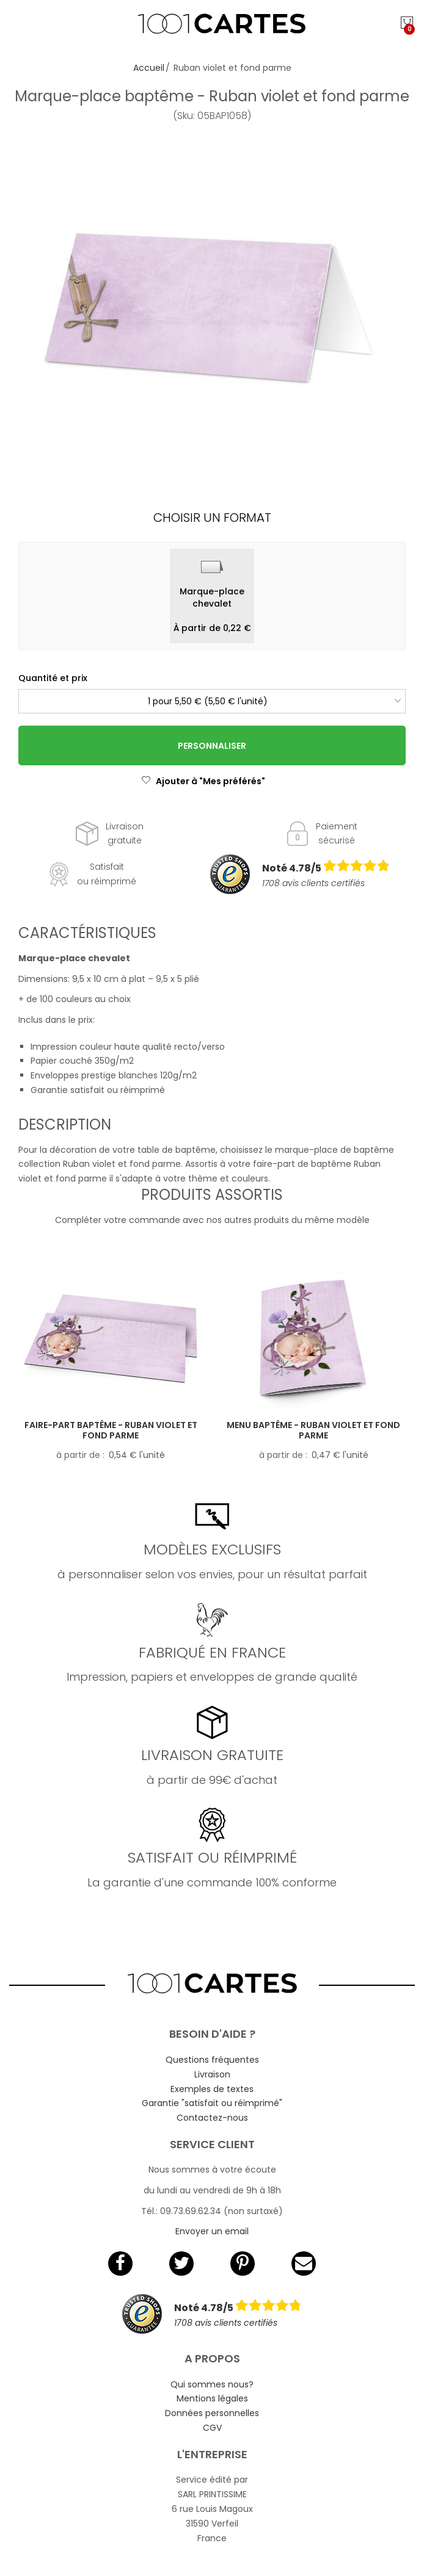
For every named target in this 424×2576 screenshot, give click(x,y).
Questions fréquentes (212, 2060)
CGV (212, 2428)
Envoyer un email (212, 2231)
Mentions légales (212, 2398)
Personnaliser (212, 746)
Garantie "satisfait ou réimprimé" (212, 2103)
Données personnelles (212, 2413)
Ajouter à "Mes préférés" (203, 781)
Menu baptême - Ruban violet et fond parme (313, 1430)
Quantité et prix (52, 678)
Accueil (148, 68)
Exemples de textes (212, 2089)
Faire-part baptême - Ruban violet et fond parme (110, 1430)
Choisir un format (212, 517)
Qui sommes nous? (212, 2384)
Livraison (212, 2074)
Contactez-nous (212, 2118)
